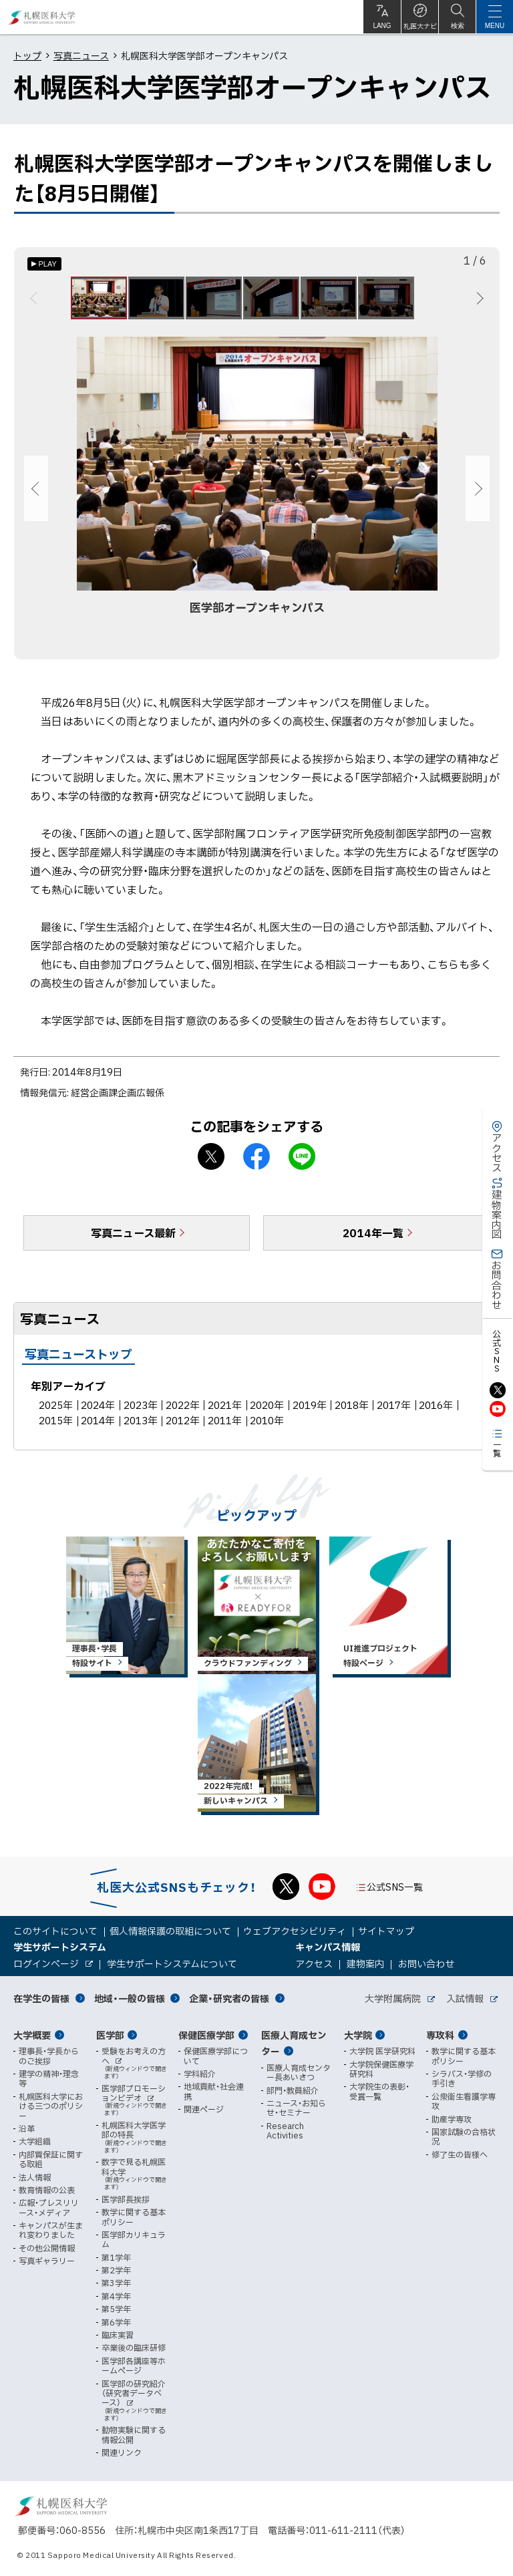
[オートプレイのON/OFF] (44, 264)
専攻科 (440, 2035)
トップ (27, 55)
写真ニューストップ (78, 1362)
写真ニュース (81, 55)
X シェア (211, 1164)
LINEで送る (302, 1164)
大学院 (358, 2035)
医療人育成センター (294, 2043)
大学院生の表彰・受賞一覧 (379, 2091)
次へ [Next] (478, 302)
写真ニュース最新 (133, 1241)
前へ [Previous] (35, 302)
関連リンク (122, 2452)
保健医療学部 (206, 2035)
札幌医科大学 (41, 17)
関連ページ (204, 2109)
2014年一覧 (373, 1241)
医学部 (110, 2035)
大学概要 (32, 2035)
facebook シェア (256, 1164)
